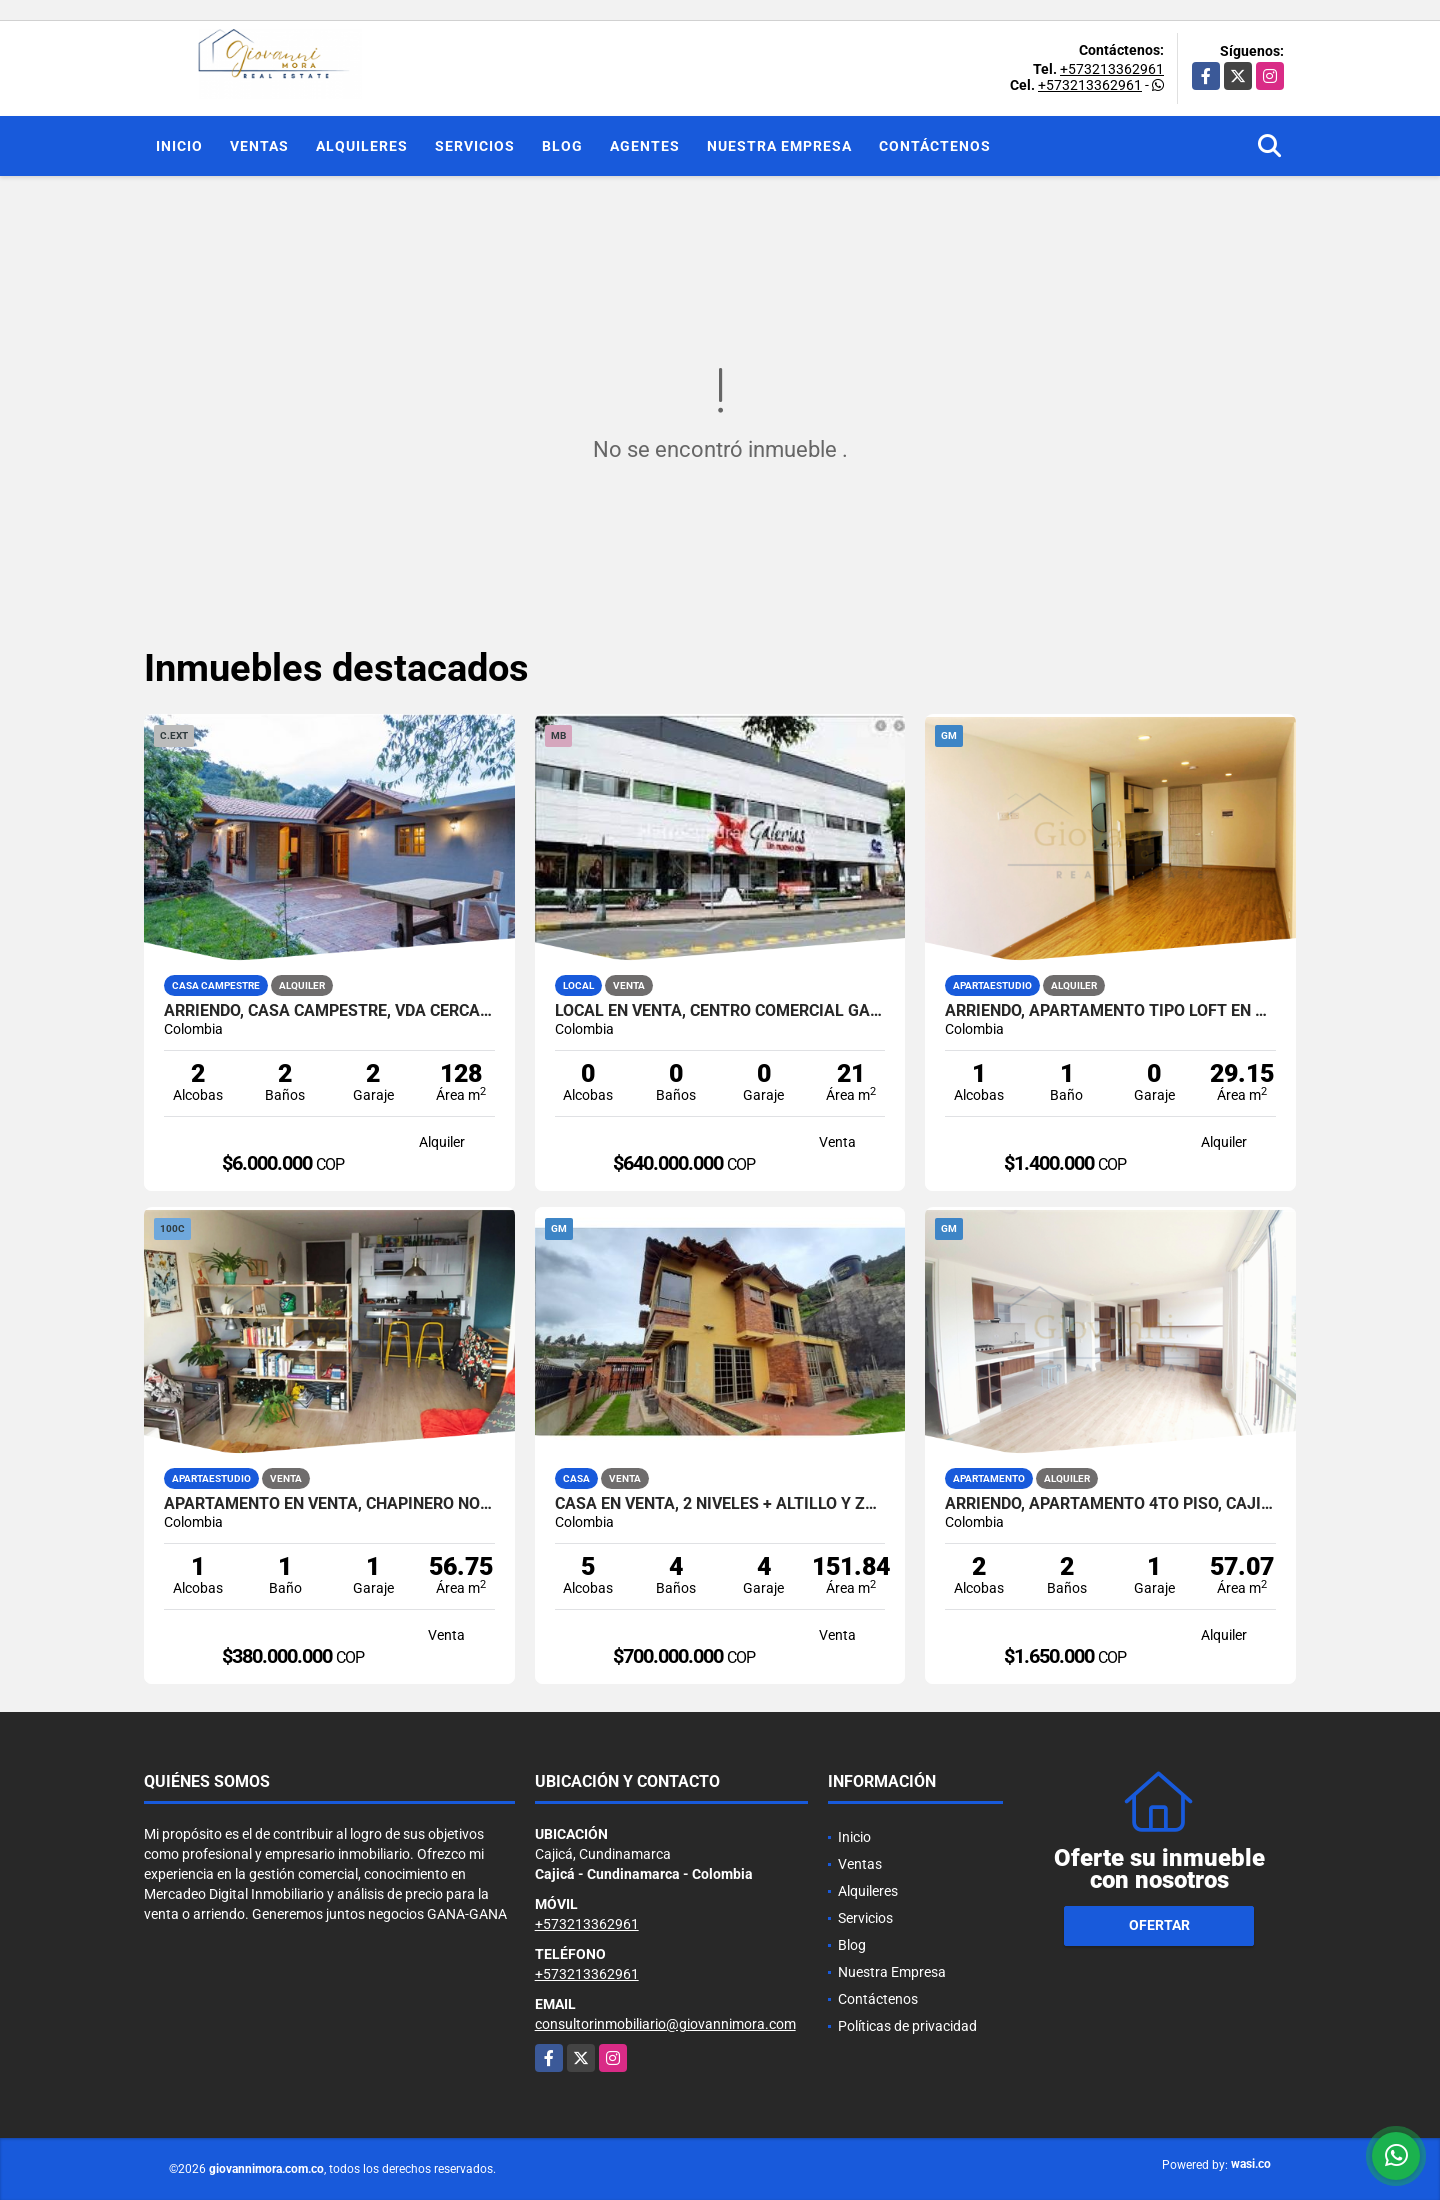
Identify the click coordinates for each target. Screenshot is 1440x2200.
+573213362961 (1112, 69)
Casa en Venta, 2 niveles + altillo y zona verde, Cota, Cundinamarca (720, 1504)
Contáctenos (935, 146)
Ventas (259, 146)
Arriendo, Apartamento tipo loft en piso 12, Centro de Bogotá (1110, 1011)
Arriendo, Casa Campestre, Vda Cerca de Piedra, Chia (329, 1011)
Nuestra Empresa (779, 146)
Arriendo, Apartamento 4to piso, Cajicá (1110, 1504)
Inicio (179, 146)
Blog (562, 146)
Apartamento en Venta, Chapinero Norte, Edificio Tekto (329, 1504)
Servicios (475, 146)
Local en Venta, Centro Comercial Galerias (720, 1011)
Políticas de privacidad (907, 2026)
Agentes (645, 146)
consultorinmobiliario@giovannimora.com (665, 2024)
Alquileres (362, 146)
